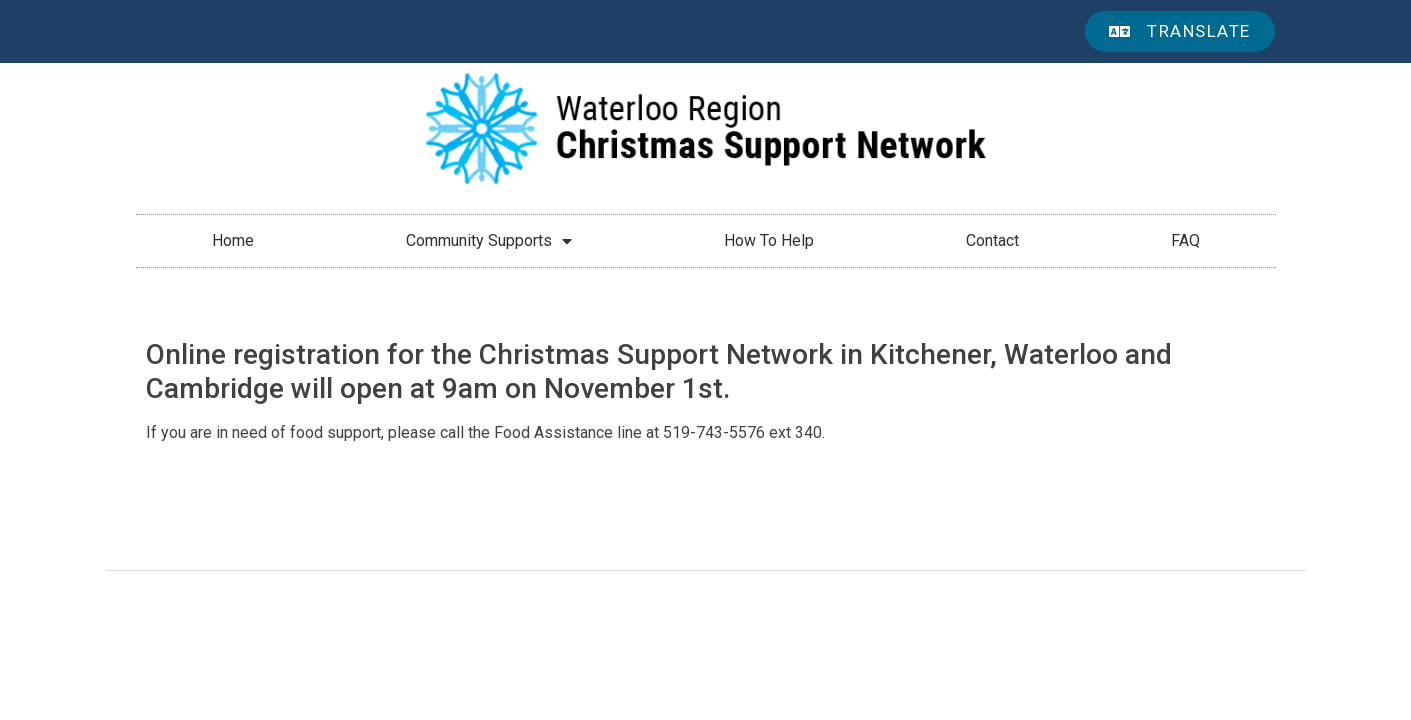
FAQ (1185, 240)
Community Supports (489, 241)
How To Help (769, 240)
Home (233, 240)
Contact (992, 240)
